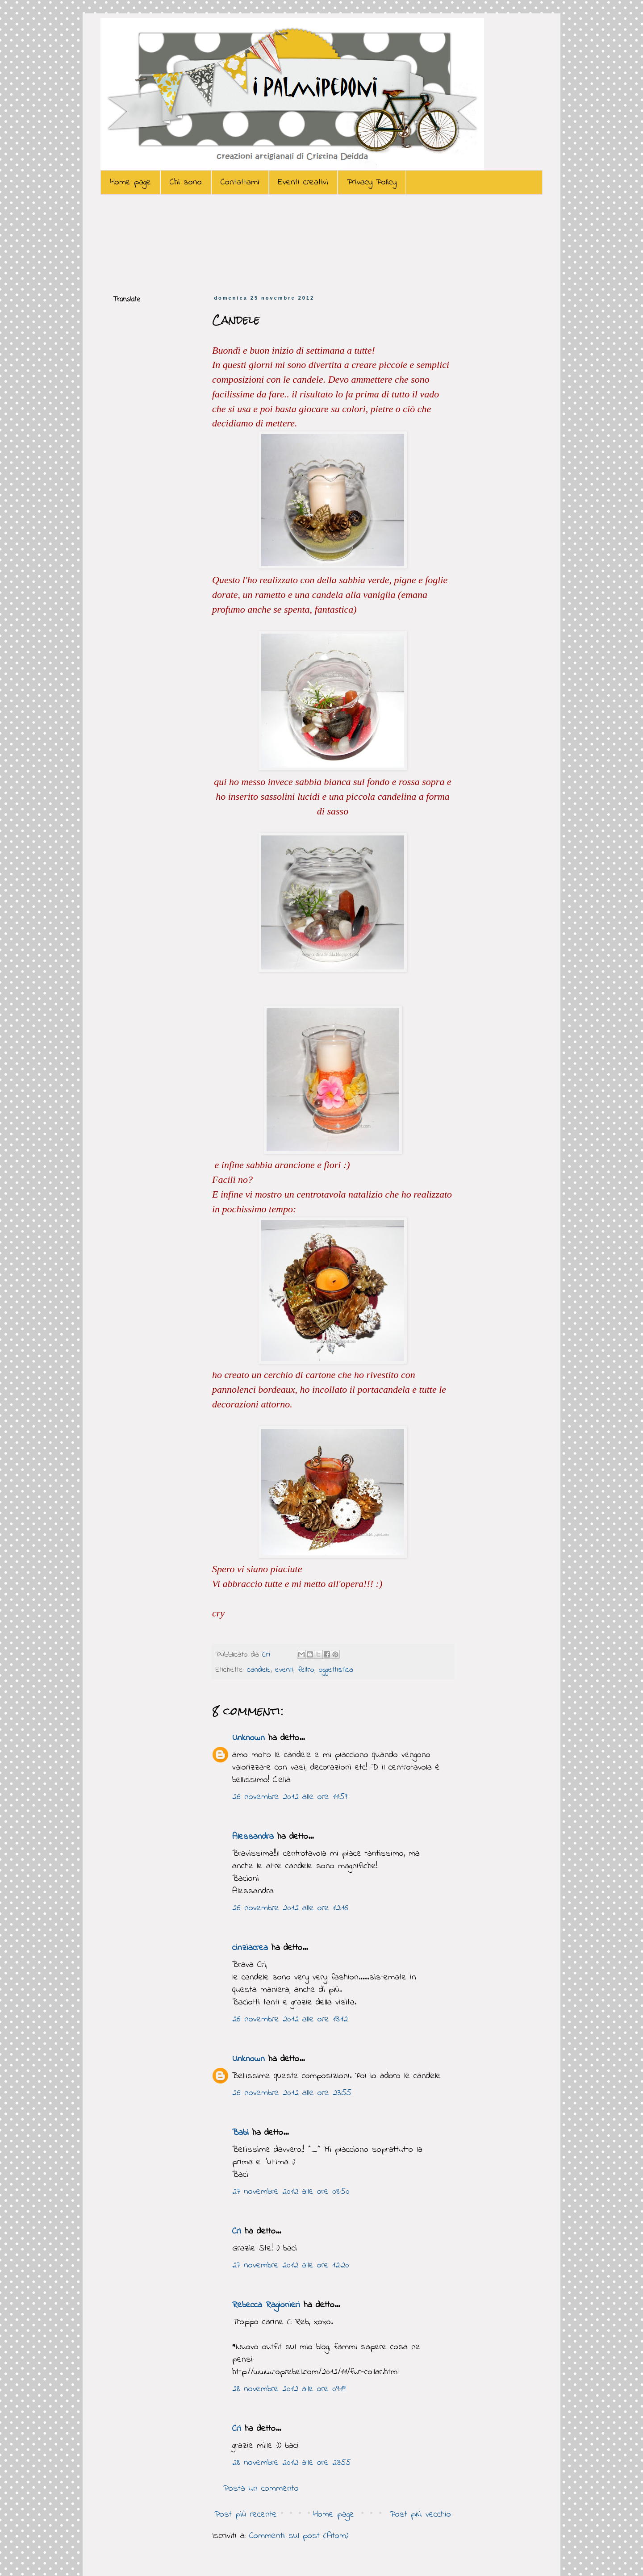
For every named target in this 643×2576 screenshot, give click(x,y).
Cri (267, 1655)
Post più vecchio (420, 2514)
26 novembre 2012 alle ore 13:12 (290, 2019)
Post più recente (245, 2514)
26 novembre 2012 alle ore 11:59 (289, 1797)
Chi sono (186, 182)
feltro (306, 1670)
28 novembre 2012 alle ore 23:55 (291, 2462)
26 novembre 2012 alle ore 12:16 (290, 1908)
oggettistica (336, 1670)
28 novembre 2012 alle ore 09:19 (289, 2389)
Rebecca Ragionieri (266, 2305)
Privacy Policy (372, 182)
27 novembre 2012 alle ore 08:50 (291, 2191)
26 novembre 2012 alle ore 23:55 (291, 2093)
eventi (284, 1670)
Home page (130, 182)
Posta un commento (261, 2488)
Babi (240, 2132)
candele (259, 1670)
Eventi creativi (303, 182)
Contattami (240, 182)
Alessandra (253, 1836)
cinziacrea (250, 1947)
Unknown (248, 1738)
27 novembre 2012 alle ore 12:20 (290, 2265)
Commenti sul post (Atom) (298, 2536)
